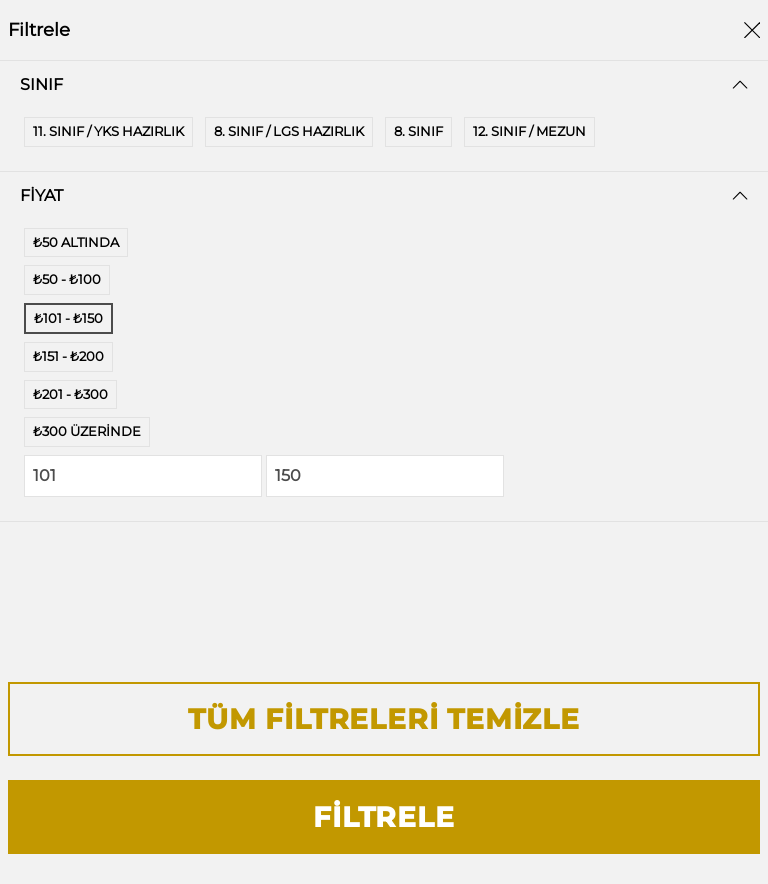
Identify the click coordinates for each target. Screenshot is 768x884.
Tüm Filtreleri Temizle (384, 719)
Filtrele (383, 817)
